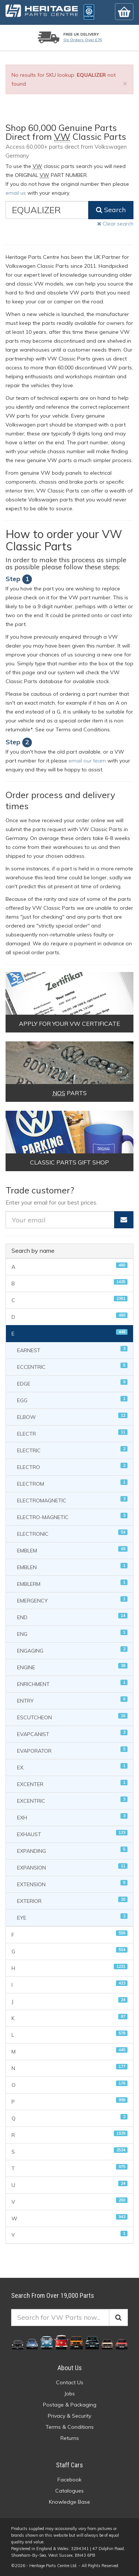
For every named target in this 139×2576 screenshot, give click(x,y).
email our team (87, 760)
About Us (69, 2368)
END (72, 1617)
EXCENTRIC (72, 1800)
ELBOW (72, 1416)
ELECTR (72, 1433)
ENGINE (72, 1667)
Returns (69, 2438)
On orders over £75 (82, 39)
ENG (72, 1633)
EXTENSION (72, 1884)
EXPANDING (72, 1850)
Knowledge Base (69, 2501)
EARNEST (72, 1350)
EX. (72, 1767)
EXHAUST (72, 1834)
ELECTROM (72, 1483)
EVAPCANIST (72, 1733)
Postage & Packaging (69, 2404)
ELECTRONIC (72, 1533)
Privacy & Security (69, 2415)
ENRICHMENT (72, 1683)
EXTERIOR (72, 1900)
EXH (72, 1817)
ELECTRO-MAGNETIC (72, 1517)
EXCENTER (72, 1784)
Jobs (69, 2393)
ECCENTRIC (72, 1366)
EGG (72, 1400)
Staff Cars (69, 2465)
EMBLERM (72, 1583)
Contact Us (69, 2382)
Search (111, 209)
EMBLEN (72, 1567)
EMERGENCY (72, 1600)
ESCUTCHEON (72, 1717)
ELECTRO (72, 1466)
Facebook (69, 2479)
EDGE (72, 1383)
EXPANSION (72, 1867)
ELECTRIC (72, 1450)
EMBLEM (72, 1550)
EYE (72, 1917)
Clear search (115, 223)
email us (16, 193)
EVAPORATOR (72, 1750)
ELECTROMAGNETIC (72, 1500)
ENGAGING (72, 1650)
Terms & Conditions (70, 2427)
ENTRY (72, 1700)
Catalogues (69, 2490)
